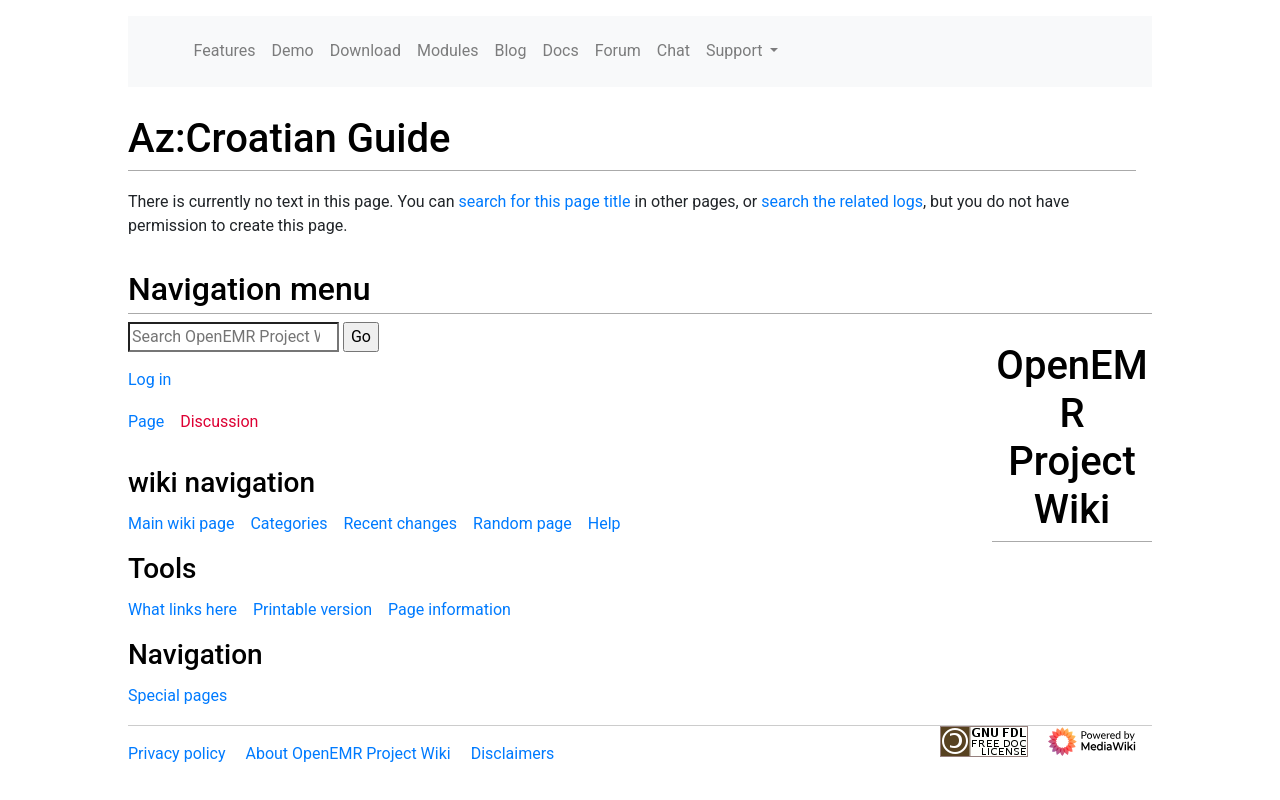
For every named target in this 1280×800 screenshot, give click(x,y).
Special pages (177, 695)
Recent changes (400, 523)
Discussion (219, 421)
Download (365, 50)
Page (146, 421)
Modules (448, 50)
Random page (522, 523)
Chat (673, 50)
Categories (288, 523)
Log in (149, 379)
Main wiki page (181, 523)
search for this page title (544, 201)
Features (225, 50)
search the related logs (842, 201)
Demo (293, 50)
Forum (618, 50)
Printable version (312, 609)
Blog (510, 50)
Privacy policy (177, 753)
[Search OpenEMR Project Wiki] (233, 337)
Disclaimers (513, 753)
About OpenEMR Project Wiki (347, 753)
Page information (449, 609)
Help (604, 523)
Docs (560, 50)
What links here (182, 609)
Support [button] (736, 50)
